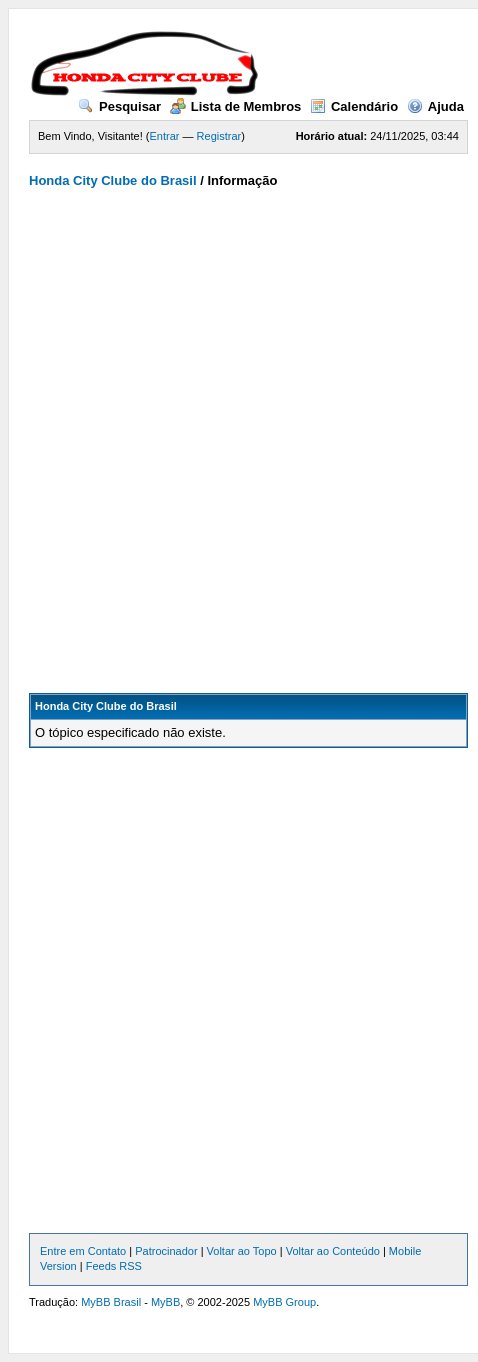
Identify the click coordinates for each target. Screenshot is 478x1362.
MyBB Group (284, 1302)
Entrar (165, 136)
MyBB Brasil (111, 1302)
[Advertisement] (233, 431)
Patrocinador (166, 1251)
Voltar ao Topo (242, 1251)
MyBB (165, 1302)
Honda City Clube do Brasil (113, 180)
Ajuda (435, 106)
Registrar (219, 136)
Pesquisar (119, 106)
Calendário (354, 106)
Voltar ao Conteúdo (333, 1251)
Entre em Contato (83, 1251)
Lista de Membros (236, 106)
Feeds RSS (114, 1266)
